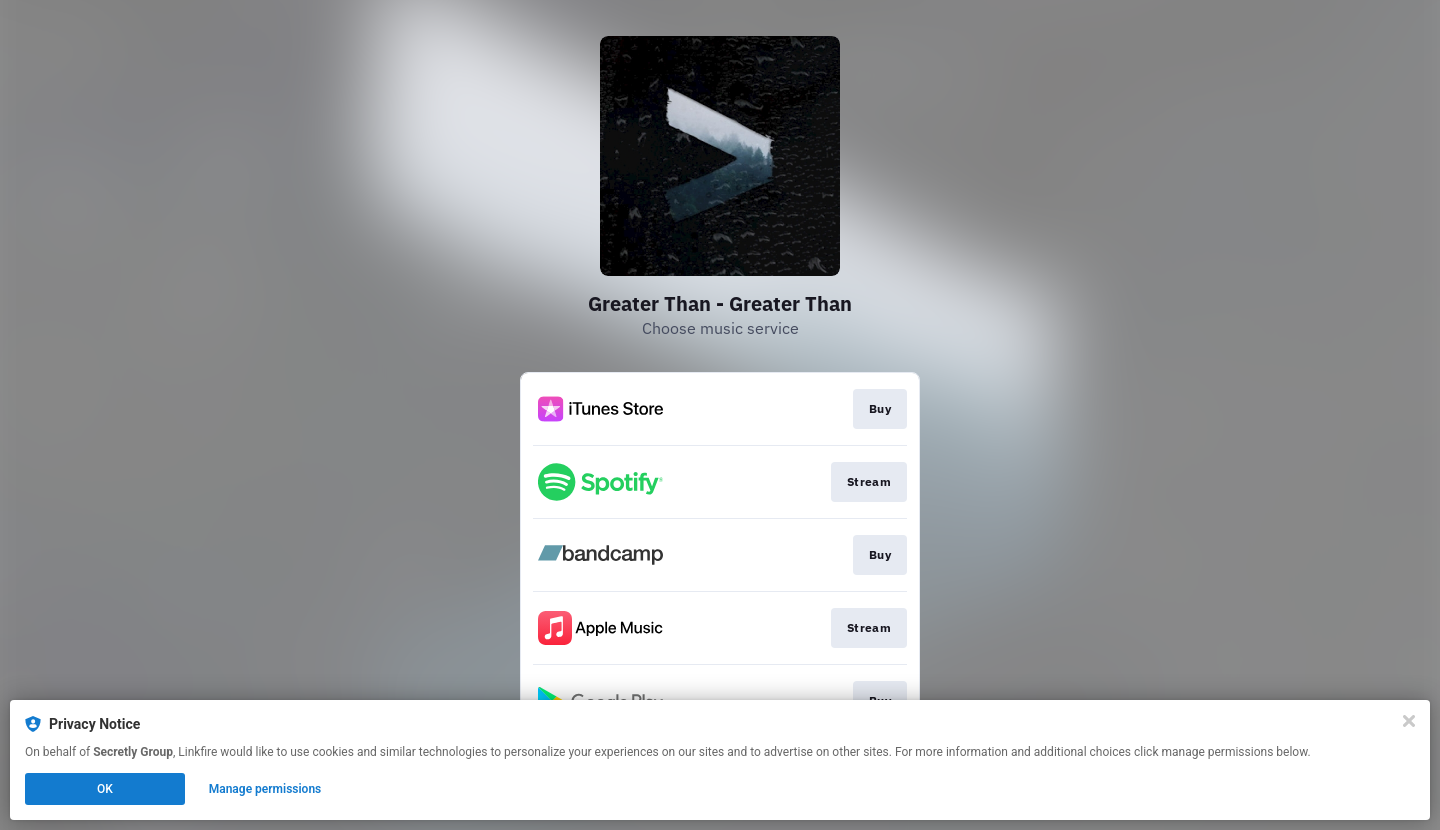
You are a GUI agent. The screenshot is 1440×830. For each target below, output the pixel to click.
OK (105, 789)
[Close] (1409, 721)
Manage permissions (265, 789)
